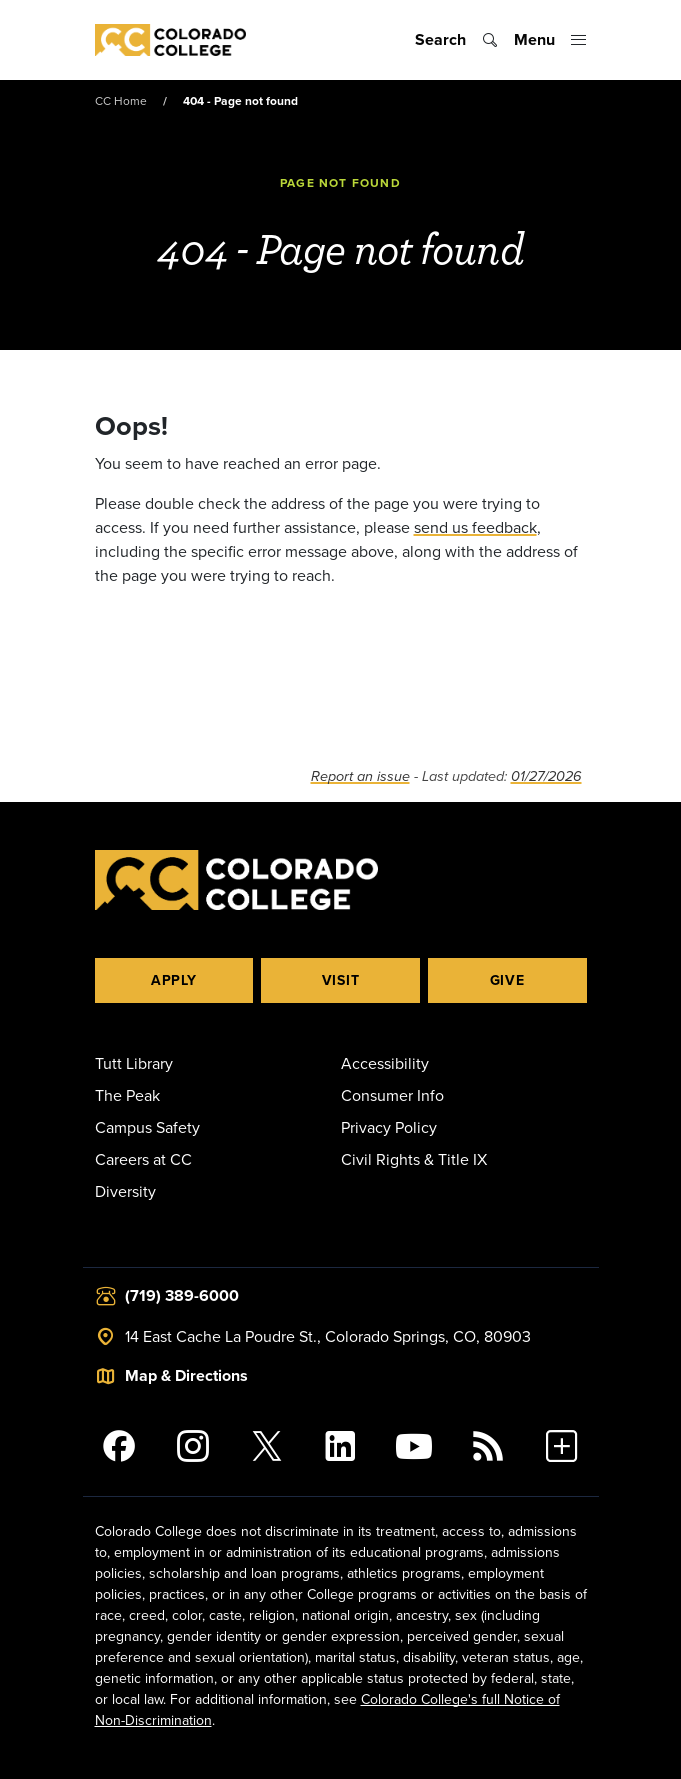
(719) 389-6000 (182, 1295)
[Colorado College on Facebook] (120, 1446)
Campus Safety (147, 1127)
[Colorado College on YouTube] (414, 1446)
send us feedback (475, 527)
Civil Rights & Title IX (414, 1159)
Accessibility (385, 1063)
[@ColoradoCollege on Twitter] (267, 1446)
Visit (341, 980)
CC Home (121, 100)
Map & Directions (186, 1375)
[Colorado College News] (488, 1446)
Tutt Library (134, 1063)
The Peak (127, 1095)
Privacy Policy (389, 1127)
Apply (174, 980)
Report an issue (360, 776)
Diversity (125, 1191)
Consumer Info (392, 1095)
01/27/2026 (546, 776)
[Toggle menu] (550, 40)
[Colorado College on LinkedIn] (341, 1446)
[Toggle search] (456, 40)
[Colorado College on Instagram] (193, 1446)
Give (507, 980)
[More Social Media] (562, 1446)
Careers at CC (143, 1159)
